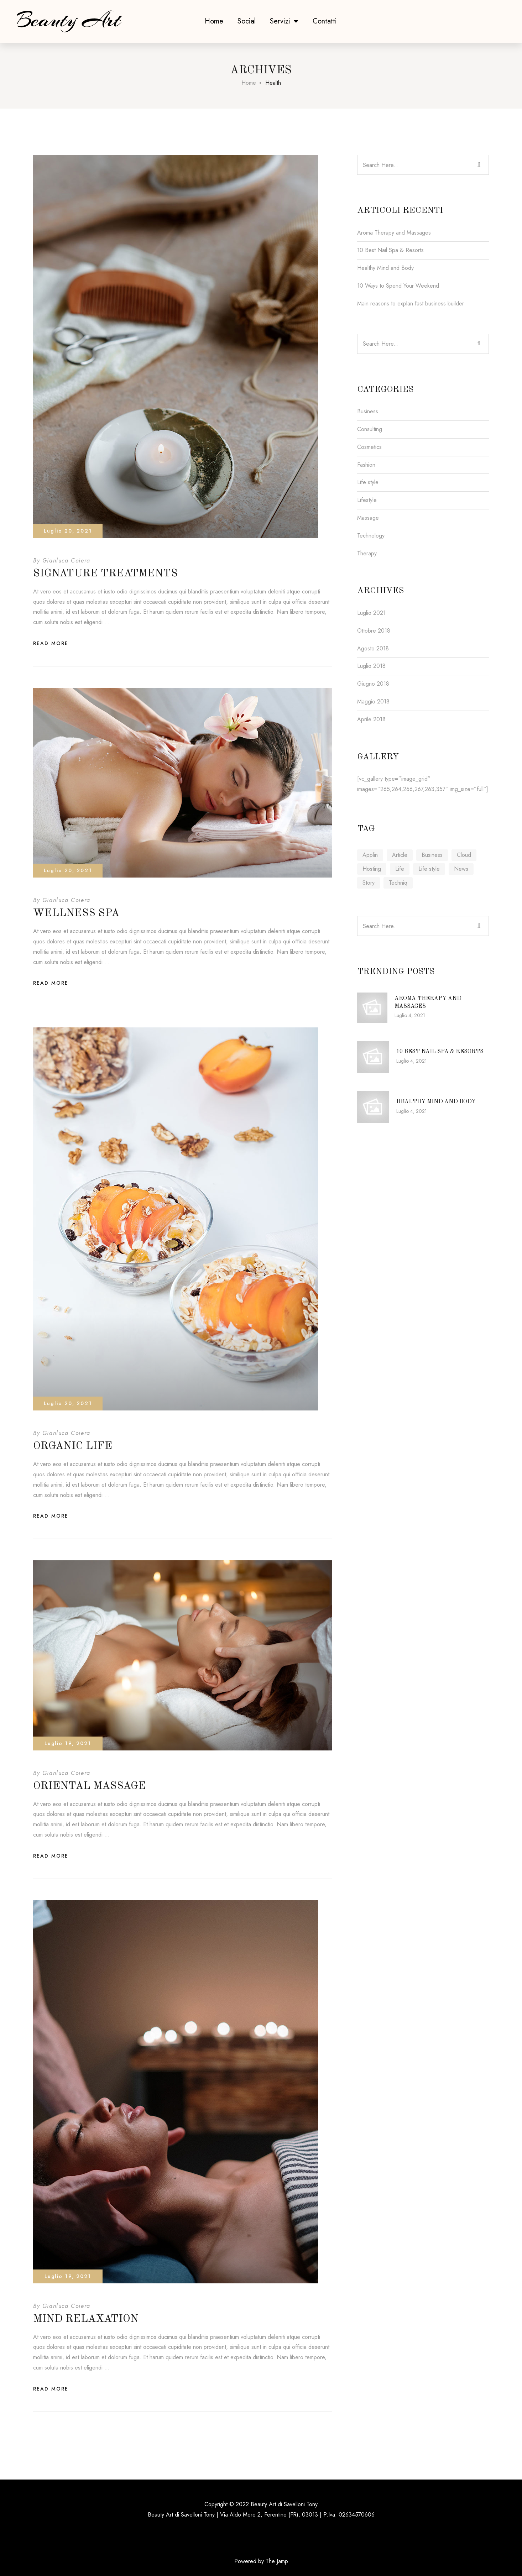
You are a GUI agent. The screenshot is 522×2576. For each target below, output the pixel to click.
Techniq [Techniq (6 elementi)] (398, 883)
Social (246, 21)
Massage (368, 518)
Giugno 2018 (373, 684)
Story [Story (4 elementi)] (368, 883)
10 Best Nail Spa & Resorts (390, 250)
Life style (368, 482)
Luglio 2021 (371, 613)
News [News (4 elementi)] (461, 869)
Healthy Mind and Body (385, 268)
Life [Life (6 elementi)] (399, 869)
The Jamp (277, 2561)
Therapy (367, 553)
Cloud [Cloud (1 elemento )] (464, 855)
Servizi (284, 21)
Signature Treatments (105, 573)
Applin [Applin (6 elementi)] (370, 855)
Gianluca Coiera (66, 560)
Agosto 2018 (373, 648)
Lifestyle (367, 500)
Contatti (325, 21)
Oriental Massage (89, 1786)
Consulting (369, 429)
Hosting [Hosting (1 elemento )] (371, 869)
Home (214, 21)
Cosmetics (369, 447)
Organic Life (72, 1446)
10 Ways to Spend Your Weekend (398, 286)
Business (367, 411)
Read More (50, 643)
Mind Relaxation (86, 2319)
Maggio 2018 (373, 701)
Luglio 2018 (371, 666)
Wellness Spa (76, 913)
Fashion (366, 465)
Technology (371, 536)
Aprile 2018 (371, 719)
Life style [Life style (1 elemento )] (429, 869)
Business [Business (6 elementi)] (432, 855)
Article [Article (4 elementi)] (399, 855)
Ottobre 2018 (373, 631)
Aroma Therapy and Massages (394, 233)
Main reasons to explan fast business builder (410, 303)
